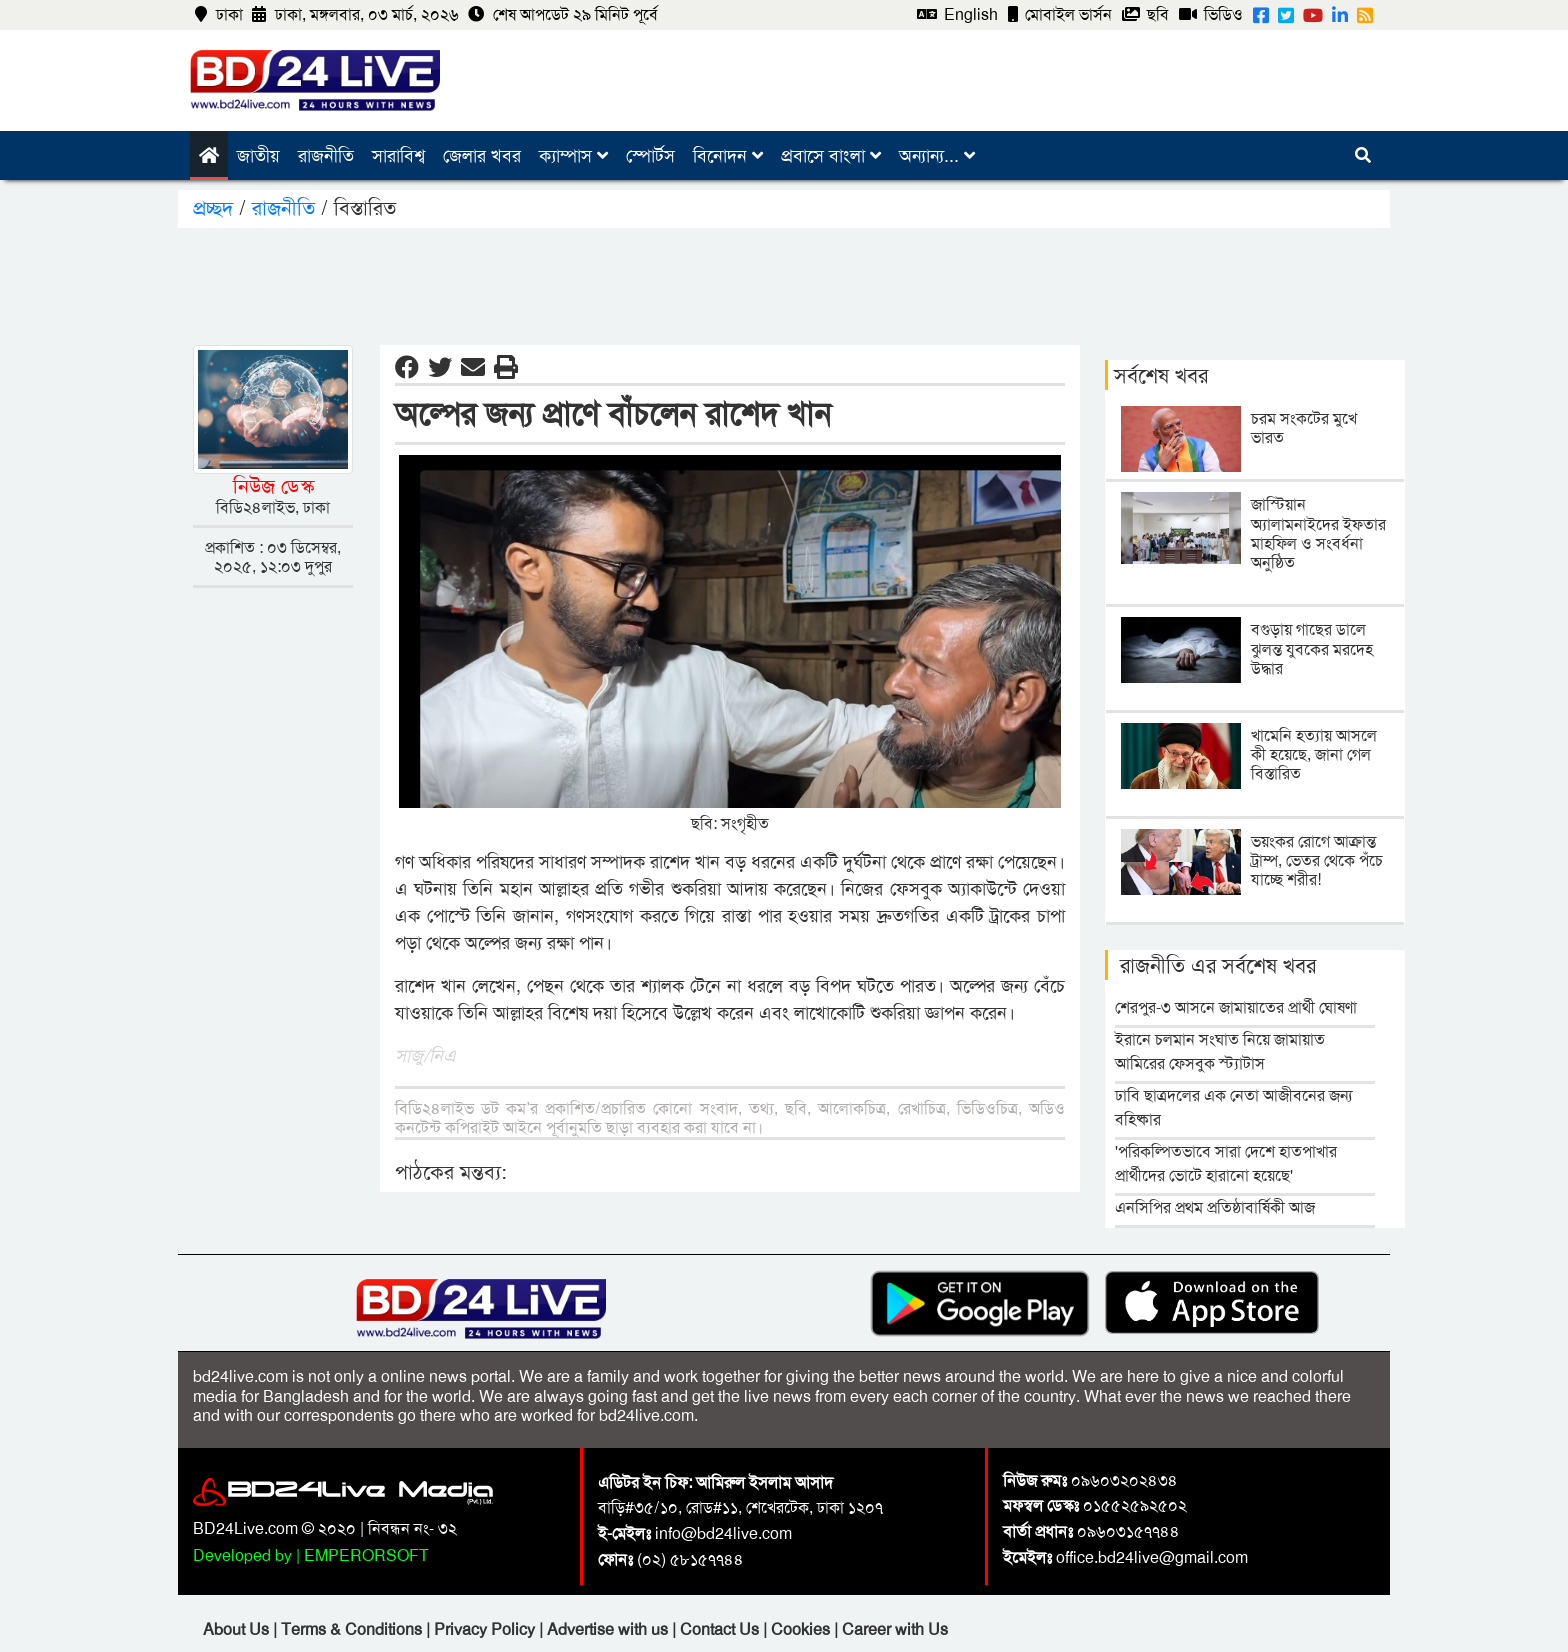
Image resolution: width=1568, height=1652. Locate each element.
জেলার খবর (482, 156)
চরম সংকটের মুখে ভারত (1304, 428)
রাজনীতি (326, 156)
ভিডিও (1211, 14)
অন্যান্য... (937, 156)
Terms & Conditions (353, 1629)
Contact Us (721, 1629)
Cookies (800, 1629)
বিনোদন (728, 156)
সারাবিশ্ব (398, 156)
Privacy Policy (486, 1629)
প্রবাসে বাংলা (831, 156)
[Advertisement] (784, 283)
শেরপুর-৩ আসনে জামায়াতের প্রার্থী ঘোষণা (1236, 1007)
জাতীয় (258, 156)
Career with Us (895, 1629)
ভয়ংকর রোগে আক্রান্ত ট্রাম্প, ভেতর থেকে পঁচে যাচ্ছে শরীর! (1317, 860)
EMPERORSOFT (366, 1555)
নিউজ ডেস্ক (273, 486)
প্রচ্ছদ (216, 208)
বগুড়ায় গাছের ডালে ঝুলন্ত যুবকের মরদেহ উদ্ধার (1312, 648)
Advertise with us (609, 1629)
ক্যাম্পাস (573, 156)
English (957, 14)
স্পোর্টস (650, 156)
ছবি (1145, 14)
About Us (238, 1629)
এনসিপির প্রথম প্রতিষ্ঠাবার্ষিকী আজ (1215, 1207)
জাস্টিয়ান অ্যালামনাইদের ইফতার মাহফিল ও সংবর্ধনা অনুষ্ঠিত (1318, 533)
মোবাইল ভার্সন (1060, 14)
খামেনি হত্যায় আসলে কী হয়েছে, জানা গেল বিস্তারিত (1314, 754)
